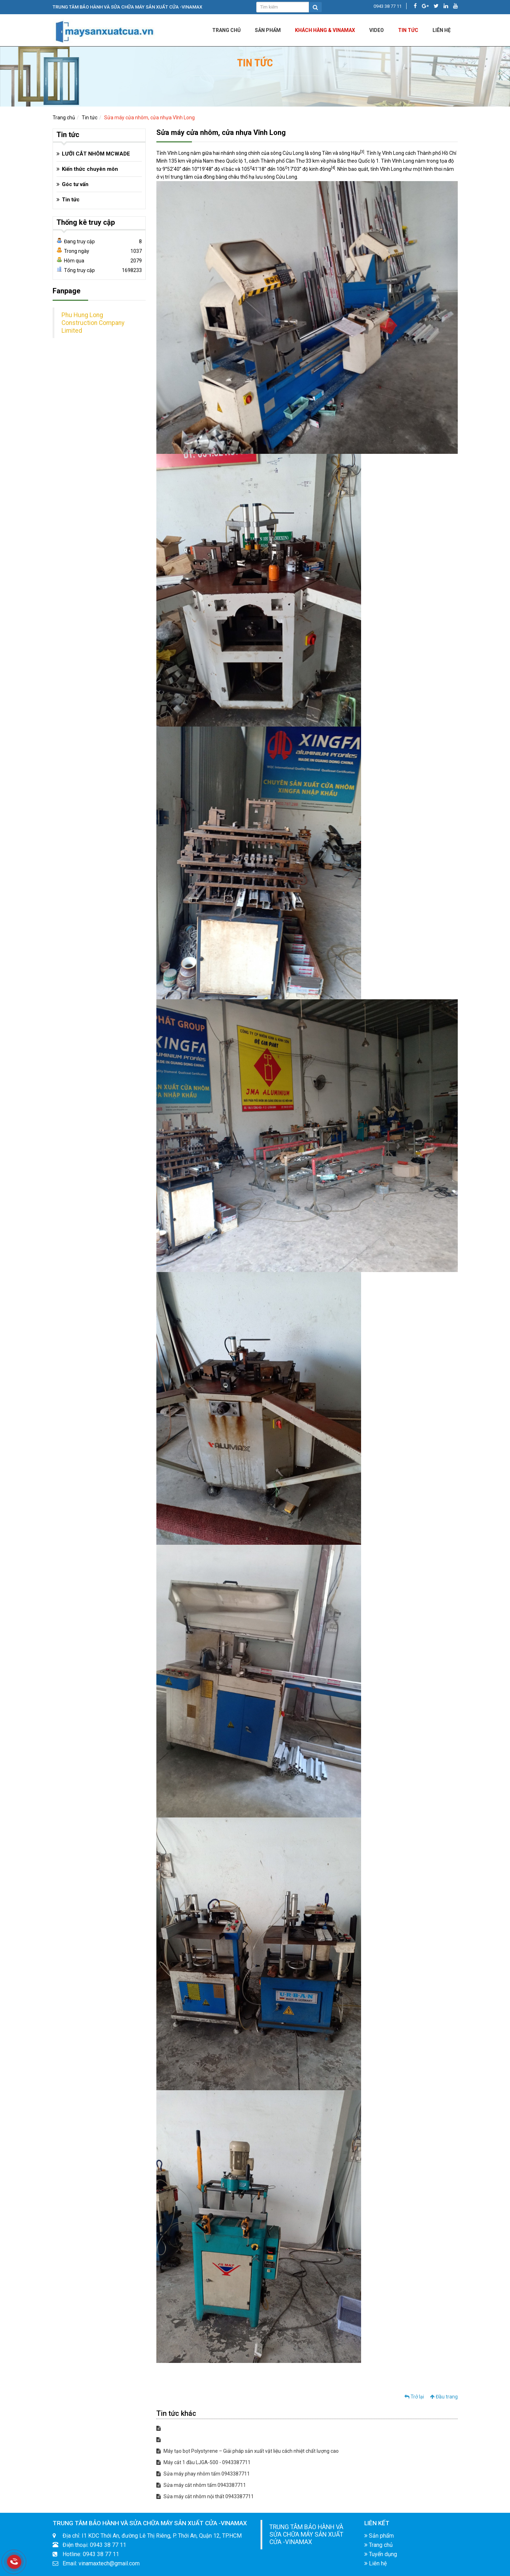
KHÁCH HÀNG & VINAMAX (325, 30)
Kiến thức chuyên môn (90, 169)
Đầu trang (444, 2397)
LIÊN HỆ (442, 30)
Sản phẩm (268, 30)
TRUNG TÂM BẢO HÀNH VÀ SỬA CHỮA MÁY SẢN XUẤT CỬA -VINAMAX (306, 2534)
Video (376, 30)
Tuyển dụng (380, 2554)
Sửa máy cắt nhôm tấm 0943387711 (201, 2485)
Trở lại (414, 2397)
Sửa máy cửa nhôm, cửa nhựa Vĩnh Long (149, 117)
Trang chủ (226, 30)
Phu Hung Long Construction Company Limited (92, 322)
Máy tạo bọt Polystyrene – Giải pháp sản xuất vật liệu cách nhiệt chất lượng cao (247, 2451)
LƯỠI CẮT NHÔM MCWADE (96, 154)
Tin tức (408, 30)
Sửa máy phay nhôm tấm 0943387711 (203, 2474)
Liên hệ (375, 2563)
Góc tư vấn (75, 184)
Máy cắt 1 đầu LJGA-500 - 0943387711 (203, 2462)
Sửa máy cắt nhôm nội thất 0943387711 (205, 2496)
